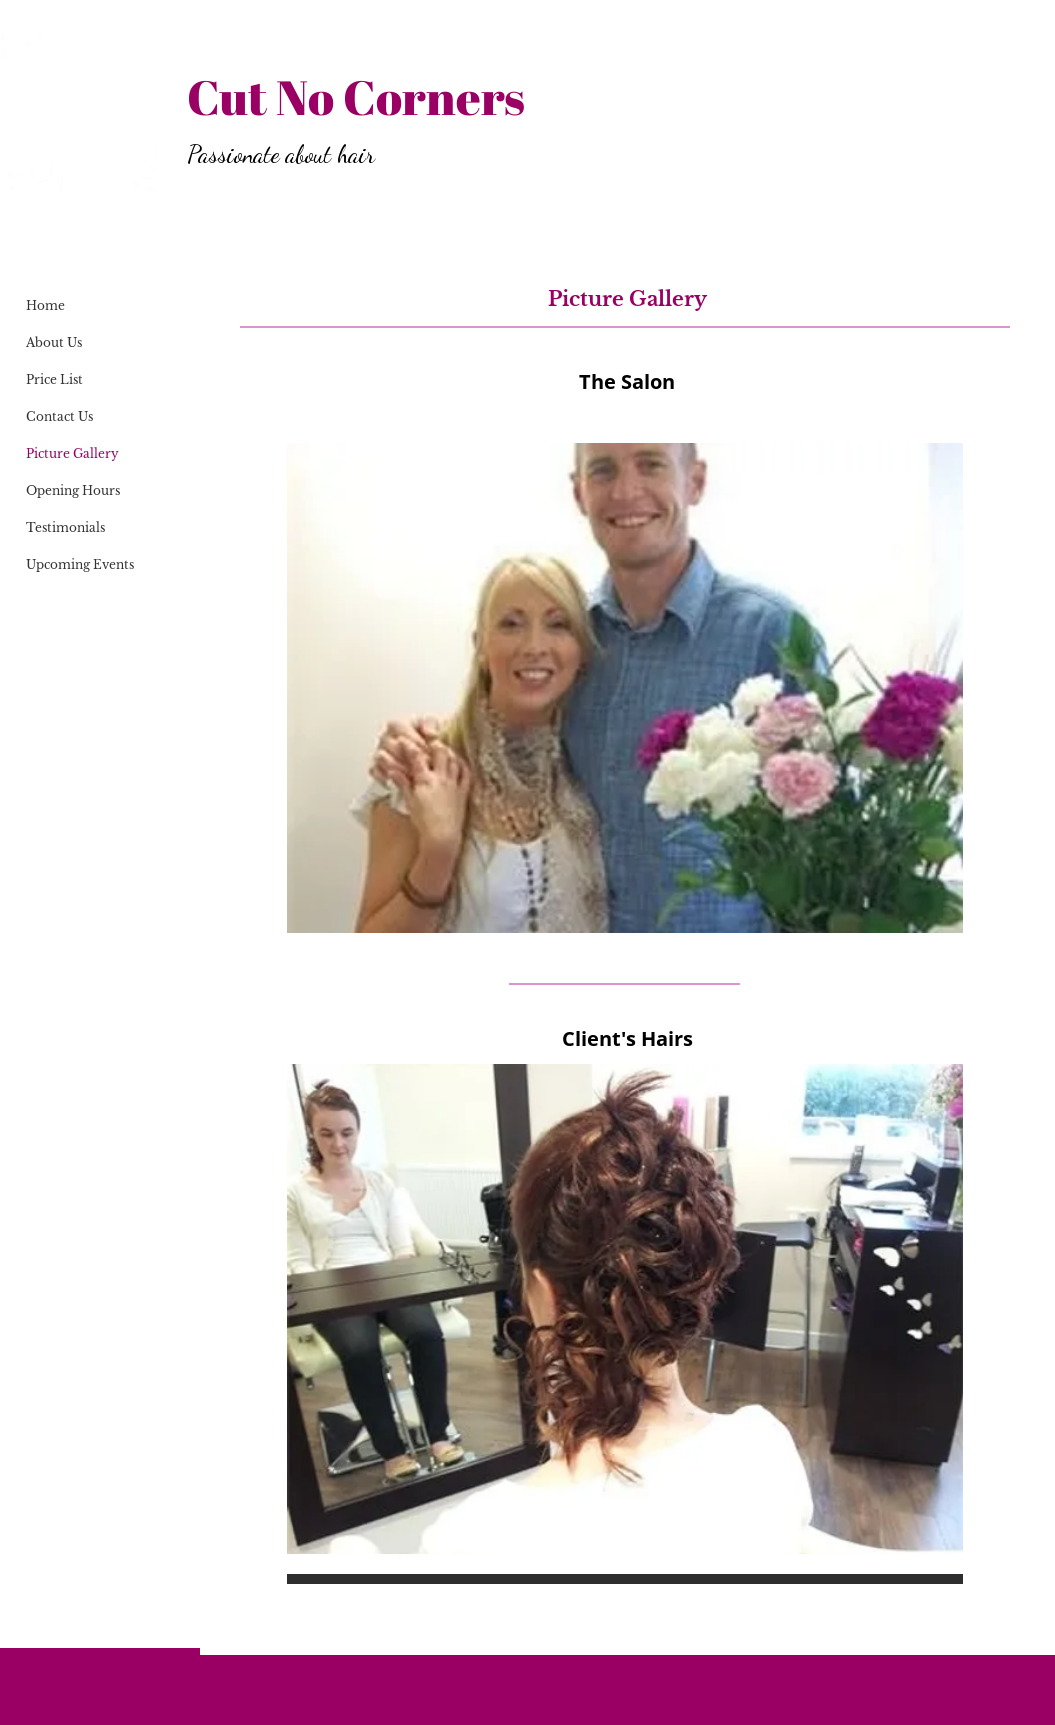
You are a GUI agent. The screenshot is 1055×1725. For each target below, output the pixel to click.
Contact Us (59, 416)
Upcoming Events (80, 564)
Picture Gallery (72, 453)
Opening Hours (73, 490)
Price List (54, 379)
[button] (625, 688)
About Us (54, 342)
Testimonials (65, 527)
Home (45, 305)
